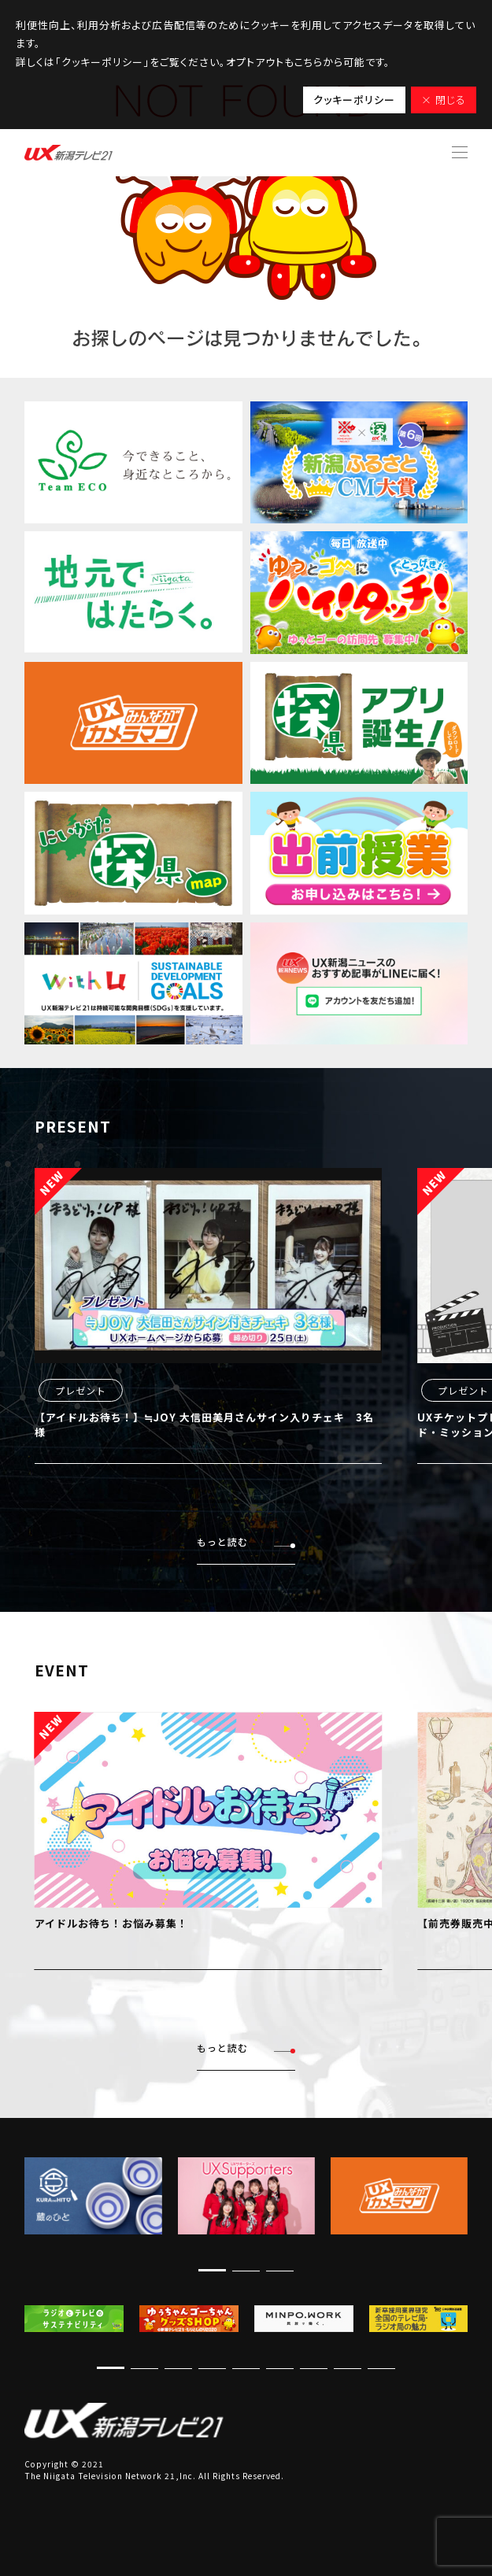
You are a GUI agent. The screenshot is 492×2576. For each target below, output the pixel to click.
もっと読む (246, 1542)
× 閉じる (443, 99)
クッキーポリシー (354, 99)
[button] (212, 2270)
